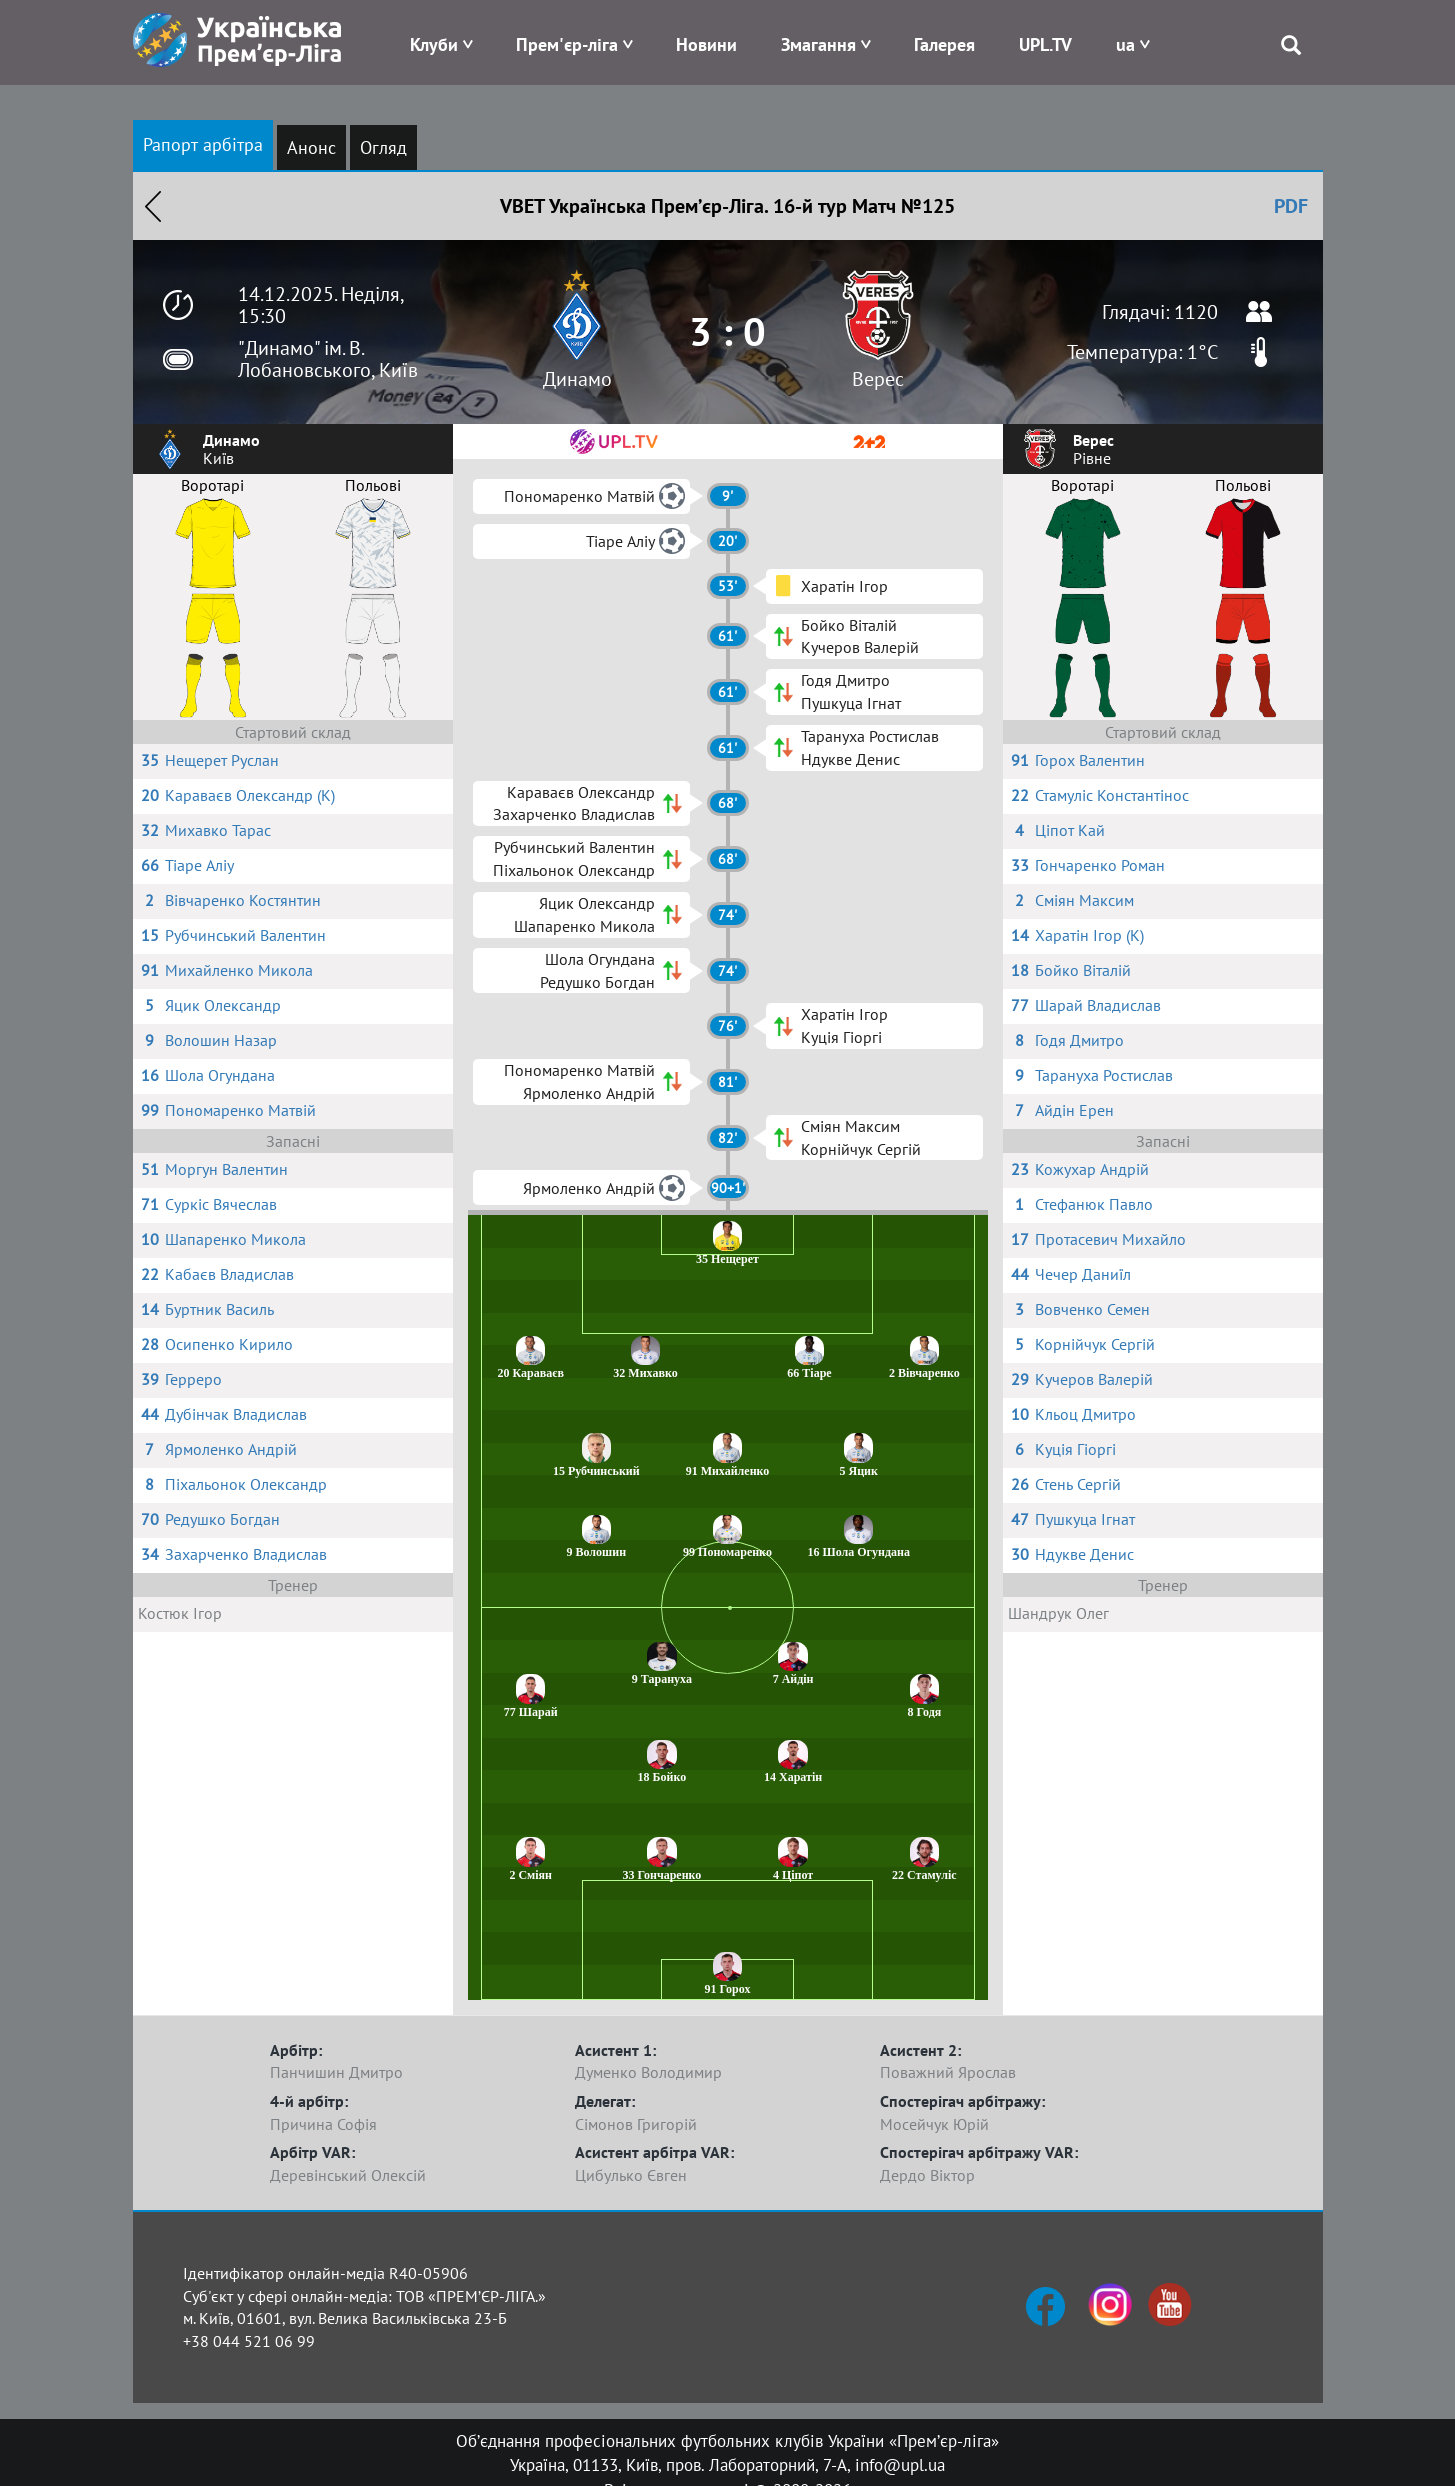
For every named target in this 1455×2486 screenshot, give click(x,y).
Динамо (577, 379)
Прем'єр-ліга (567, 44)
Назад (153, 206)
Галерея (944, 44)
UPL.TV (1045, 44)
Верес (878, 379)
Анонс (311, 147)
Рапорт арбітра (203, 144)
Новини (706, 44)
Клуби (434, 44)
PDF (1291, 206)
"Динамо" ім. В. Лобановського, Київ (328, 359)
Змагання (818, 44)
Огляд (383, 147)
